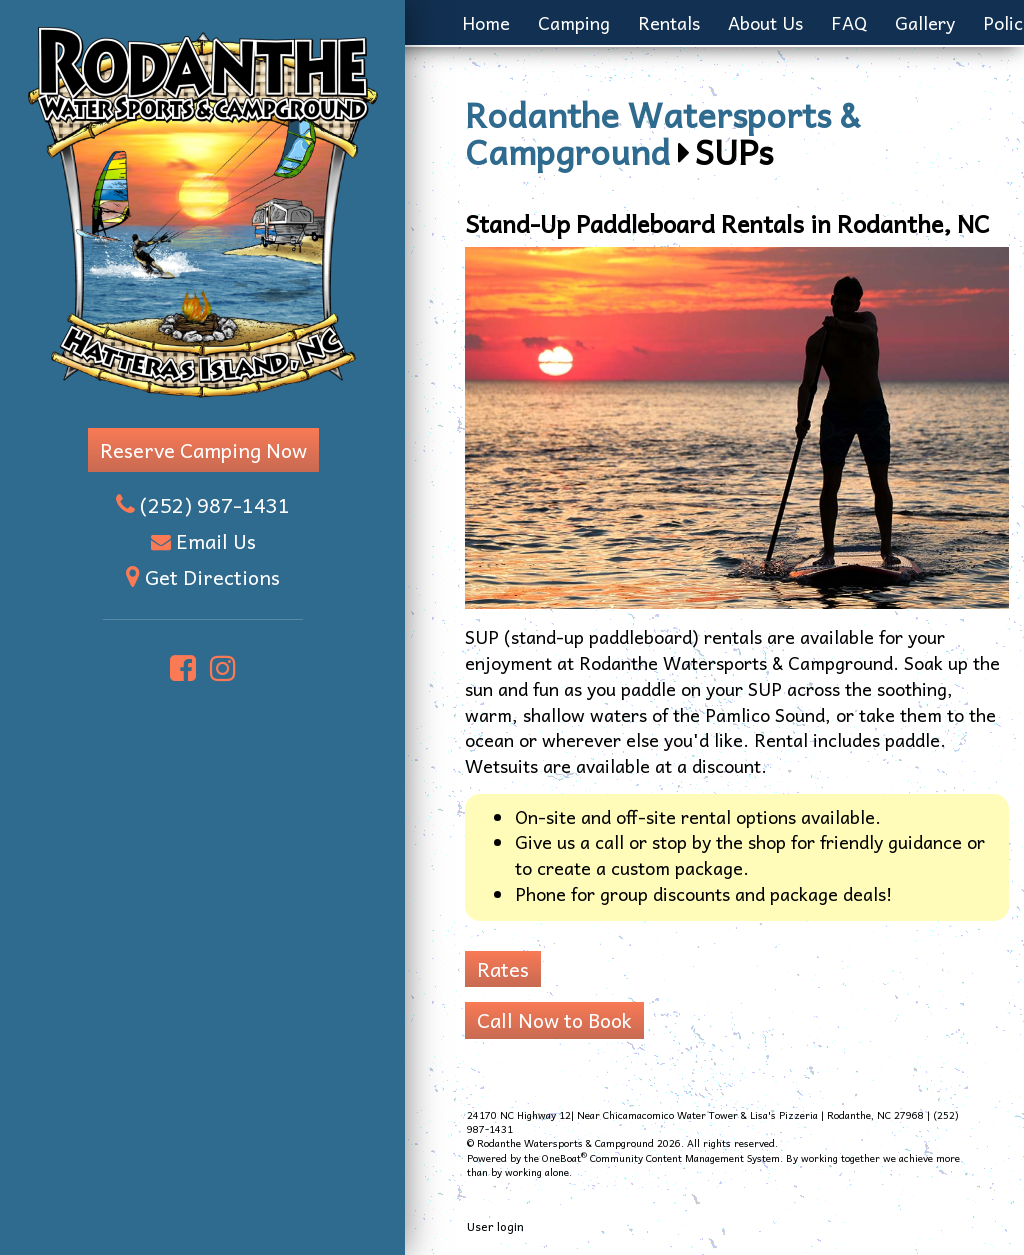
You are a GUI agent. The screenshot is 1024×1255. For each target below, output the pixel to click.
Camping (574, 22)
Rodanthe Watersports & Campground (662, 132)
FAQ (849, 22)
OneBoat (564, 1158)
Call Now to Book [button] (554, 1020)
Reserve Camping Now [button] (203, 450)
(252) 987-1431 (215, 505)
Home (486, 22)
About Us (765, 22)
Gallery (925, 22)
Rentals (669, 22)
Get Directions (212, 577)
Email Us (216, 541)
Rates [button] (503, 969)
